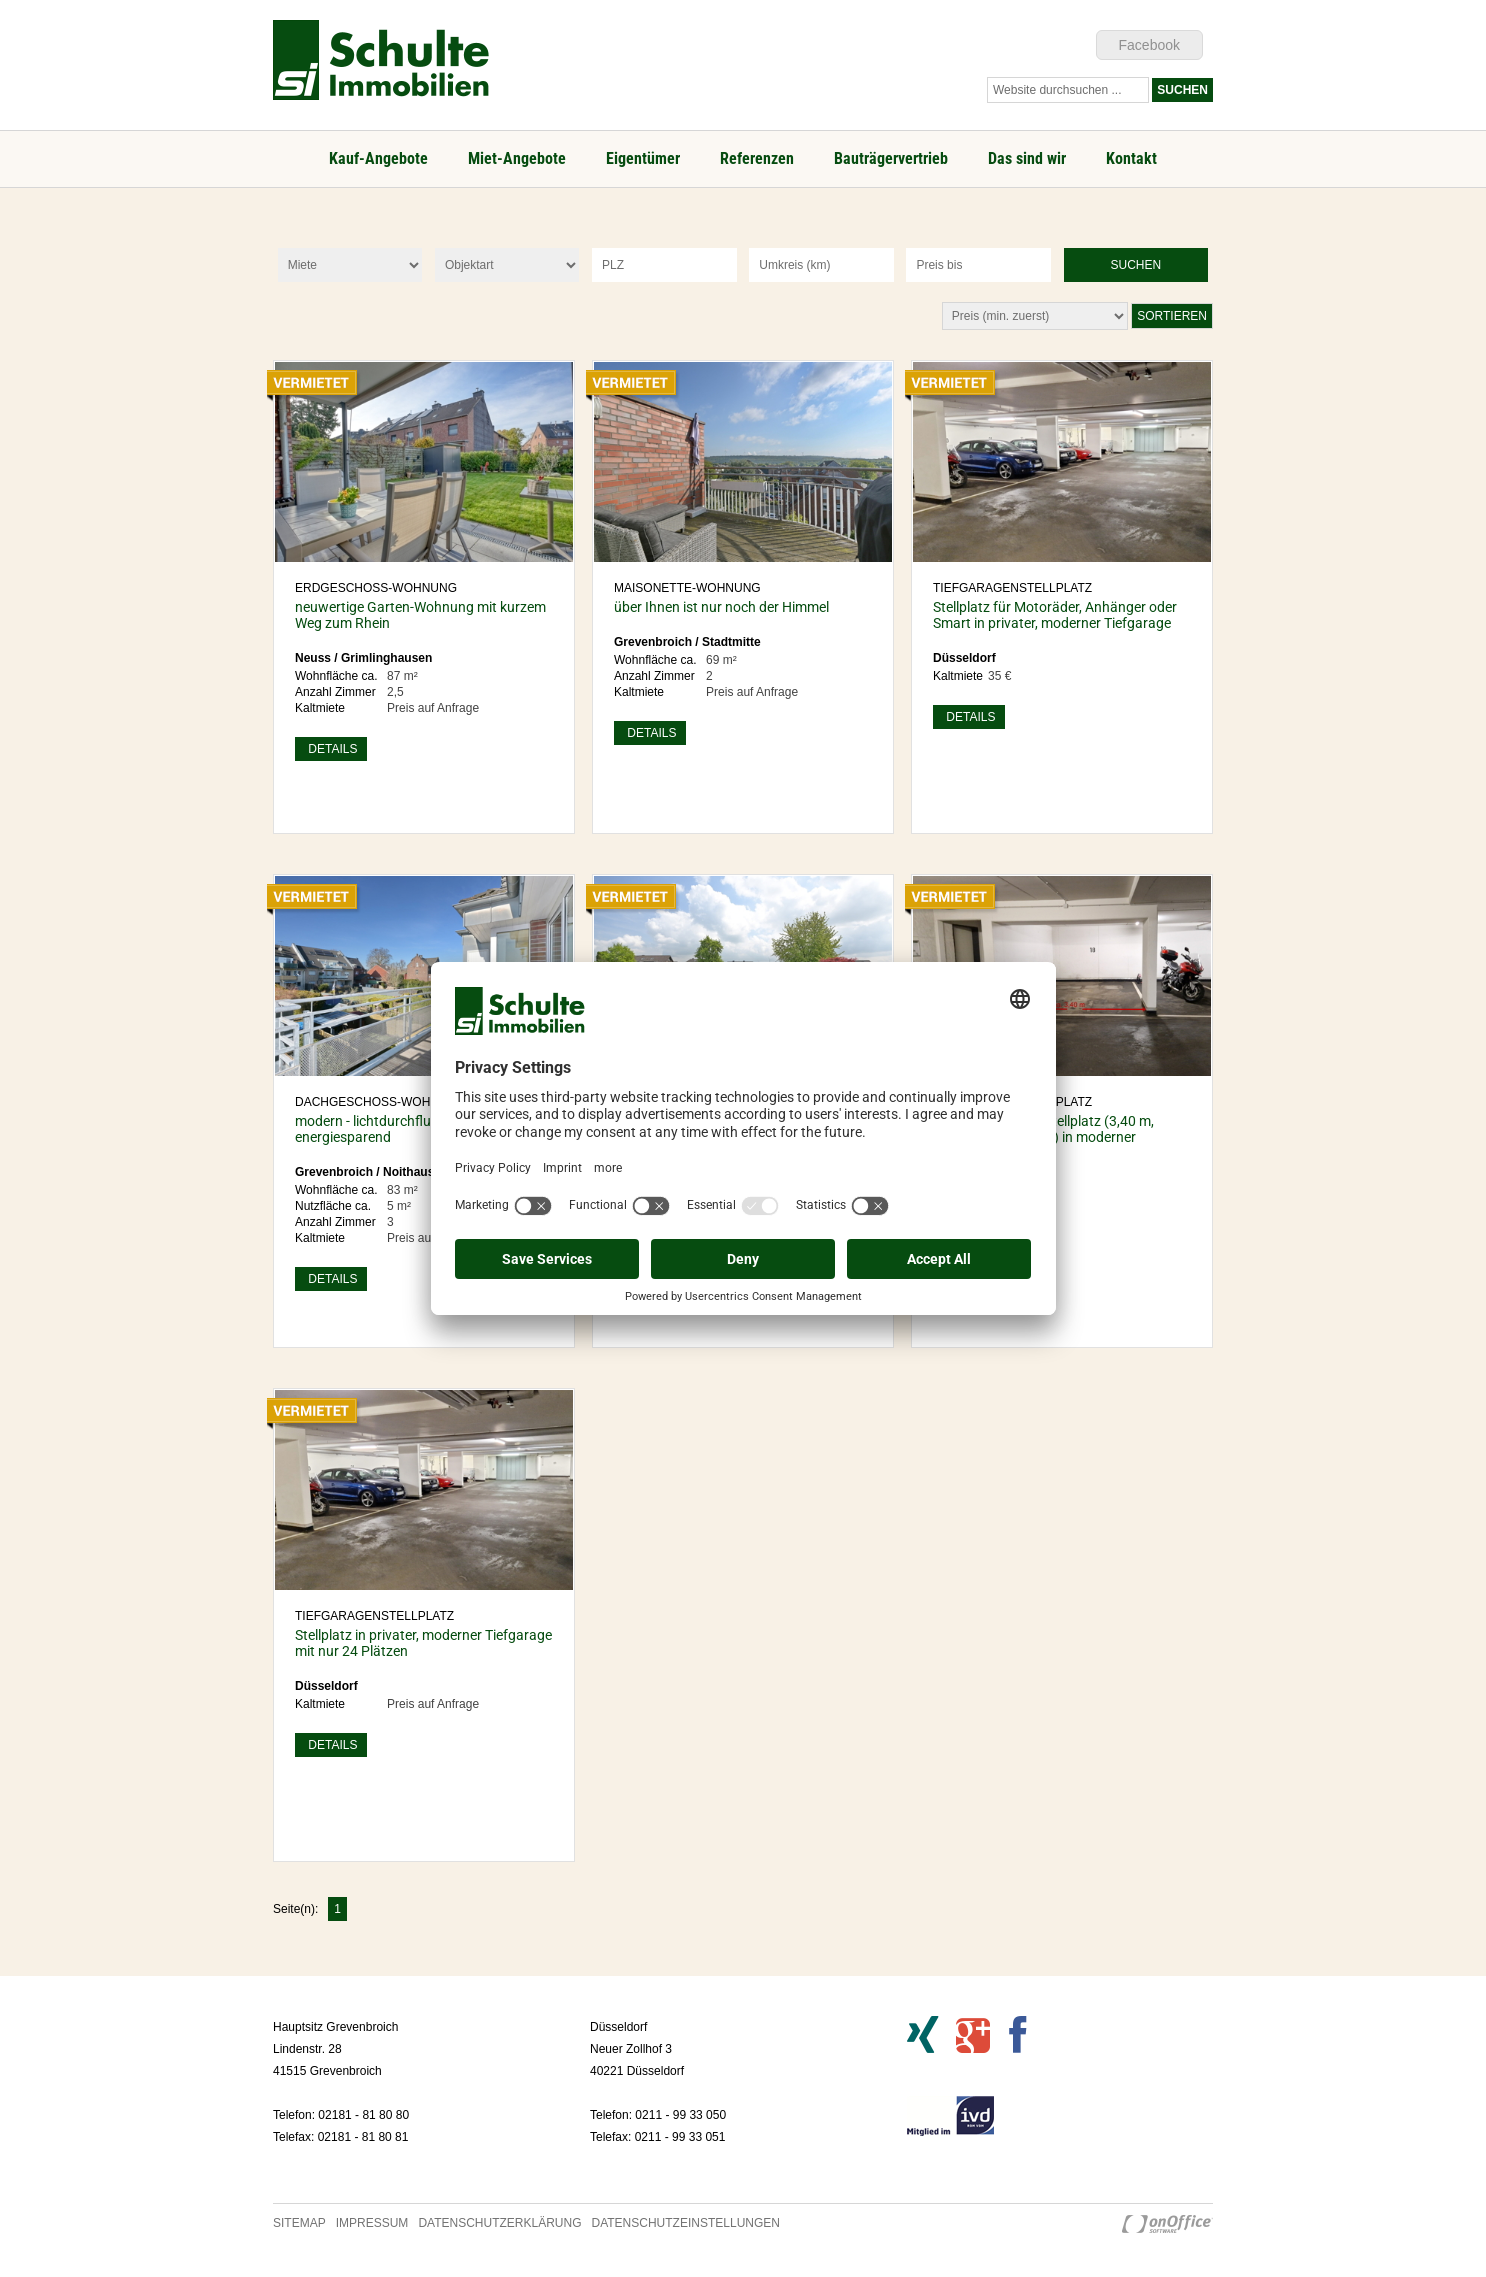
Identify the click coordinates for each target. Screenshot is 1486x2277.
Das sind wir (1027, 158)
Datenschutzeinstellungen (686, 2223)
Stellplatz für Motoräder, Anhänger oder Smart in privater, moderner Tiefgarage (1055, 615)
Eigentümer (643, 158)
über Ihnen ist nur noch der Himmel (721, 607)
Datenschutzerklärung (499, 2223)
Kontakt (1131, 158)
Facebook (1149, 45)
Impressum (372, 2223)
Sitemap (299, 2223)
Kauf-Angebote (378, 158)
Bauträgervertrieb (891, 158)
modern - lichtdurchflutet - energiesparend (375, 1129)
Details (331, 749)
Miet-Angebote (517, 158)
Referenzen (757, 158)
